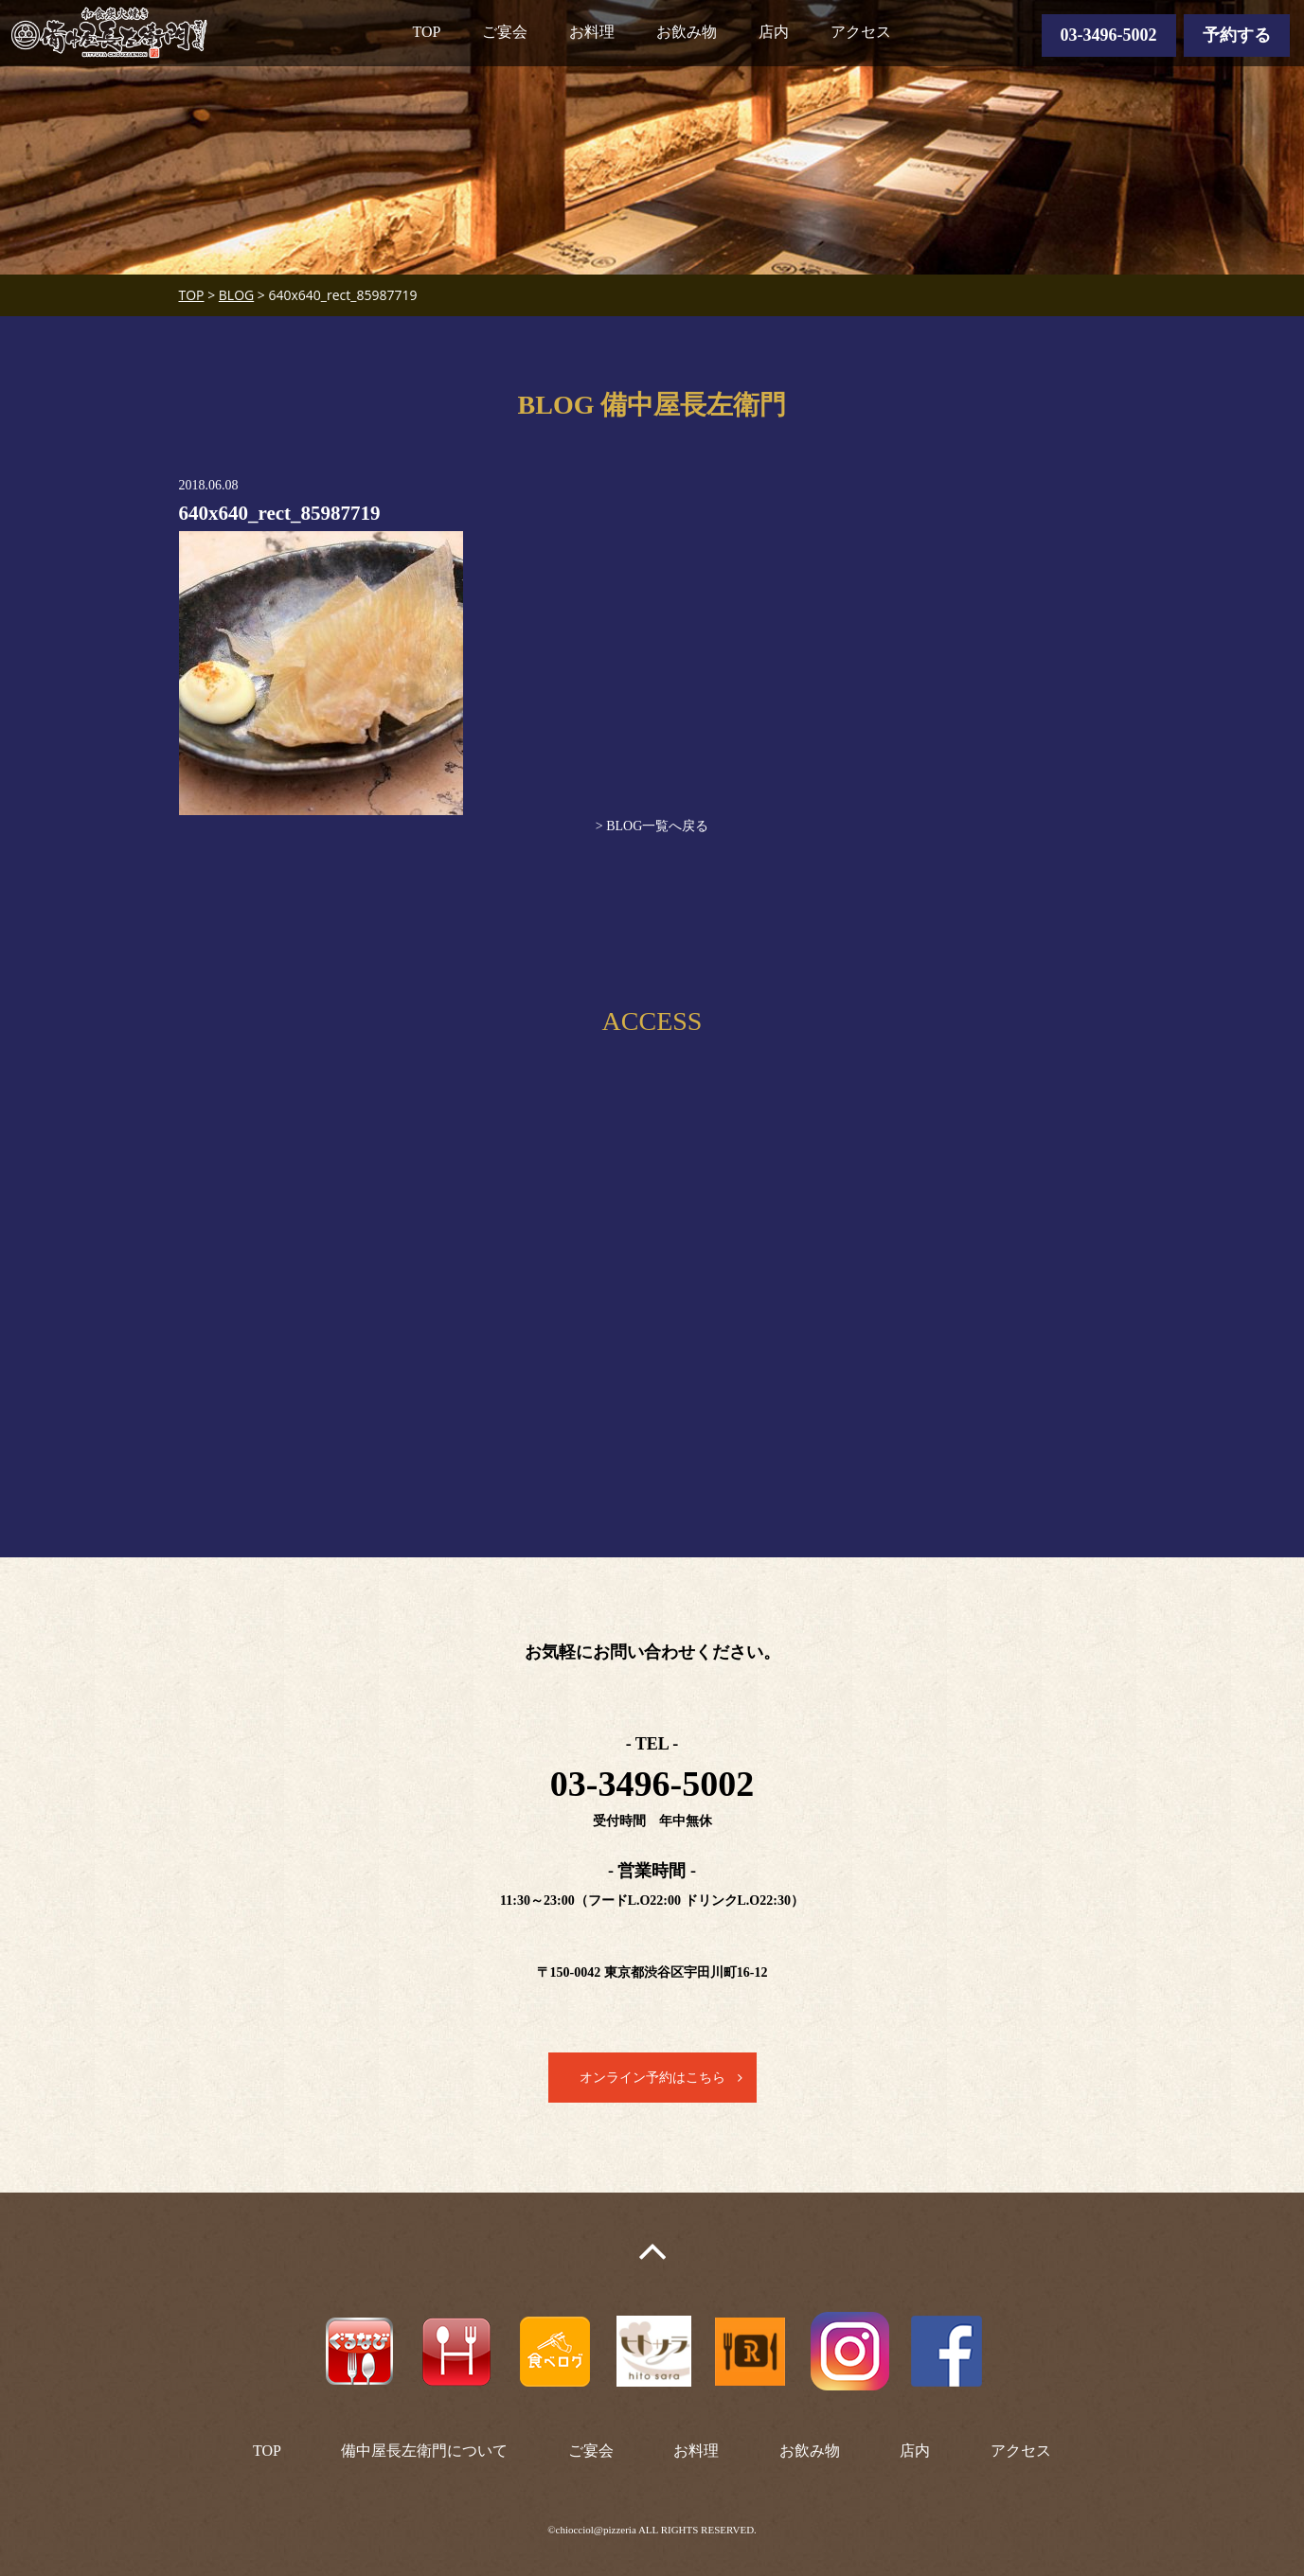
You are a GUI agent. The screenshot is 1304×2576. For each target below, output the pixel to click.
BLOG (236, 295)
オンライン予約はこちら (652, 2077)
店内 (774, 32)
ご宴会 (504, 32)
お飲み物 (686, 32)
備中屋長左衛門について (424, 2451)
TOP (427, 32)
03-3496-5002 (1109, 35)
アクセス (861, 32)
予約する (1237, 35)
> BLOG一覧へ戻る (652, 826)
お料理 (592, 32)
